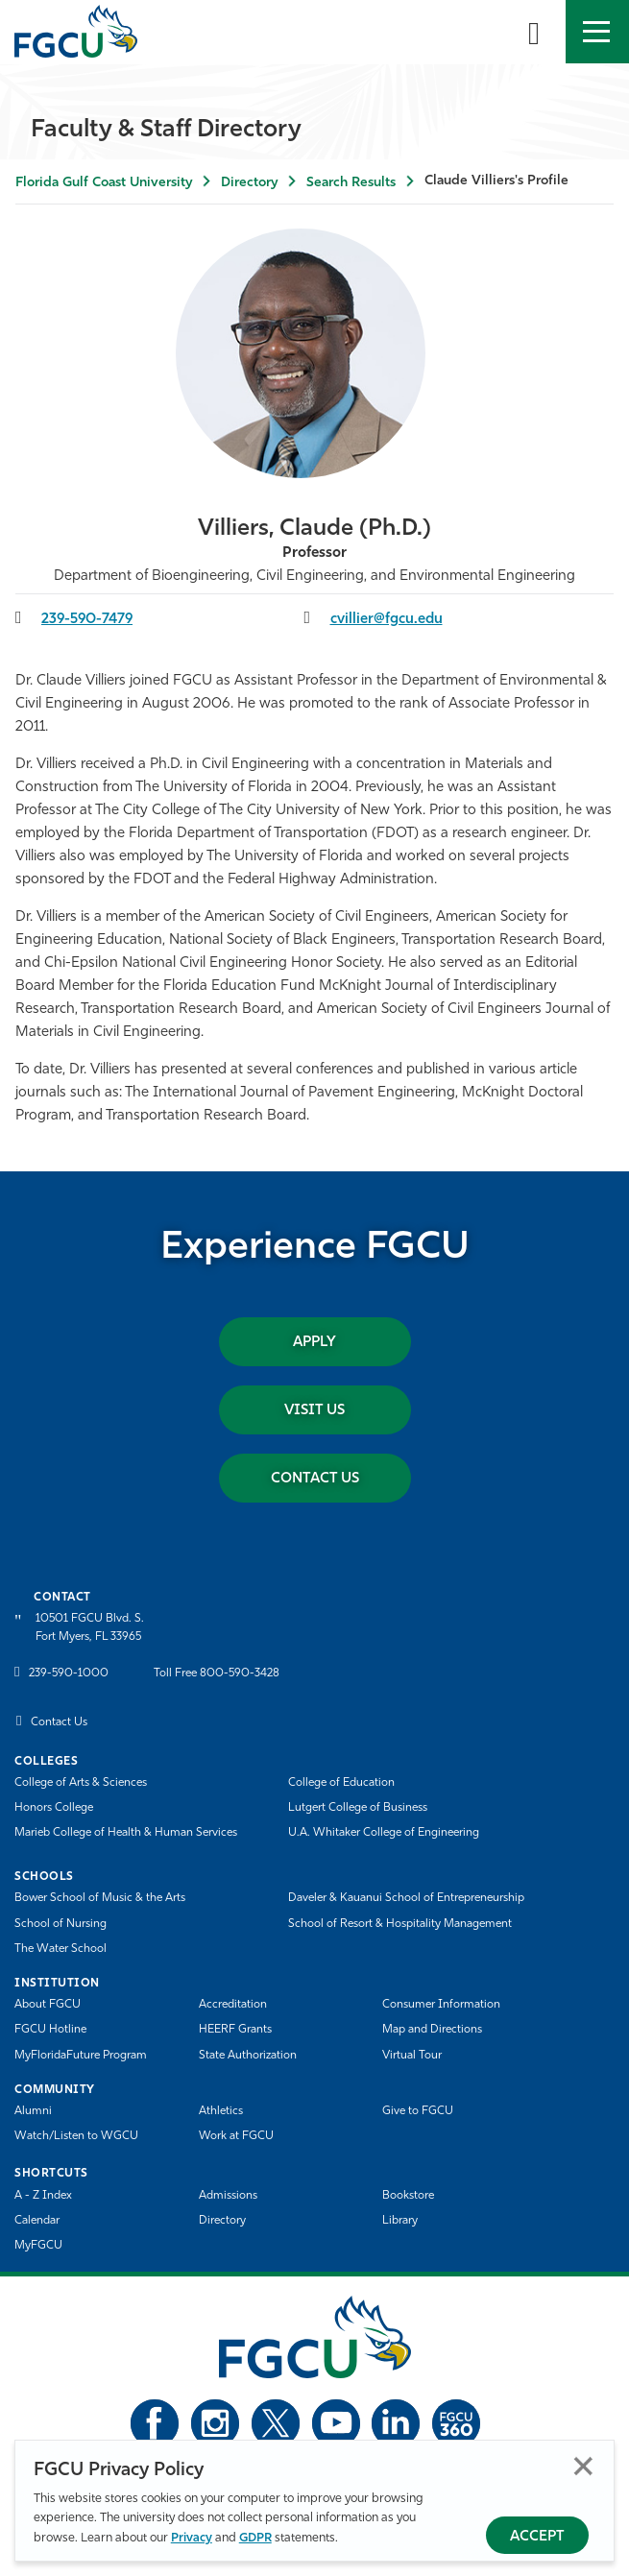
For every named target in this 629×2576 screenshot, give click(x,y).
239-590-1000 (69, 1673)
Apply (314, 1343)
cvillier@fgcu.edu (386, 620)
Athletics (221, 2111)
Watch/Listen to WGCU (76, 2136)
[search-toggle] (534, 31)
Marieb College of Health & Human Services (125, 1833)
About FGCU (47, 2004)
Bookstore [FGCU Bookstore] (408, 2196)
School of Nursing (60, 1924)
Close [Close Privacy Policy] (583, 2466)
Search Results (351, 183)
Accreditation (233, 2004)
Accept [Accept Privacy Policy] (537, 2537)
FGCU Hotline (50, 2029)
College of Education (341, 1783)
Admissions (228, 2196)
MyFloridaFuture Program (80, 2055)
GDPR (255, 2538)
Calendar (37, 2221)
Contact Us (315, 1479)
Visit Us (314, 1411)
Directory (249, 183)
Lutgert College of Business (357, 1808)
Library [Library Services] (400, 2221)
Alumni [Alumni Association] (33, 2111)
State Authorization (248, 2055)
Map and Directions (432, 2029)
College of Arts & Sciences (80, 1783)
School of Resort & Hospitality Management (400, 1924)
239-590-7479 (87, 620)
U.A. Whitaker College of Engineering (383, 1833)
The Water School (60, 1949)
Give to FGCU (417, 2111)
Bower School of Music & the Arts (99, 1898)
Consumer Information (441, 2004)
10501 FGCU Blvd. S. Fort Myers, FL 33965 (90, 1628)
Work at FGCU (236, 2136)
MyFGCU (38, 2245)
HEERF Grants (235, 2029)
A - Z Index (43, 2196)
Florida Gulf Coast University (103, 183)
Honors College (53, 1808)
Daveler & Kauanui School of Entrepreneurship (406, 1898)
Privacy (191, 2538)
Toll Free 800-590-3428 (216, 1673)
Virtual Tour (412, 2055)
